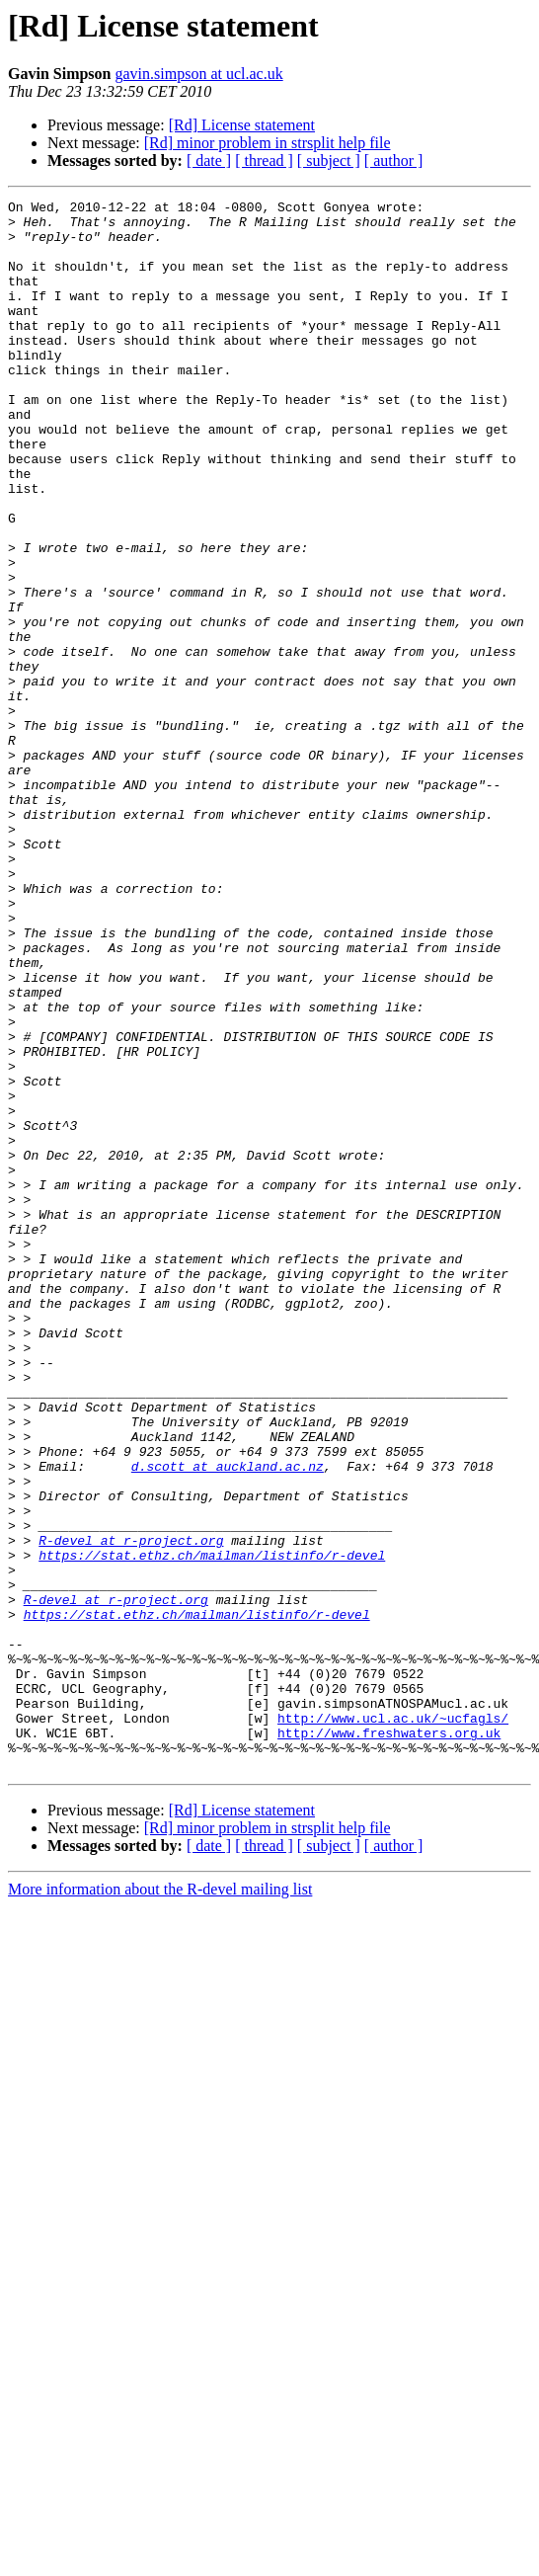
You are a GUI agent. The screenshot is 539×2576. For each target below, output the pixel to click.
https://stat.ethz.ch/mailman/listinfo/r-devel (211, 1827)
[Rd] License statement (242, 125)
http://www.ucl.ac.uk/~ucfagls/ (392, 2023)
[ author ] (394, 160)
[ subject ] (328, 160)
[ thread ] (264, 160)
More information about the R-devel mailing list (160, 2203)
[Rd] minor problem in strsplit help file (267, 142)
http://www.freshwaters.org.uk (388, 2041)
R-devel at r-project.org (130, 1809)
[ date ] (209, 160)
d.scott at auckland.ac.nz (227, 1721)
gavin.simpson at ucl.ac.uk (198, 73)
